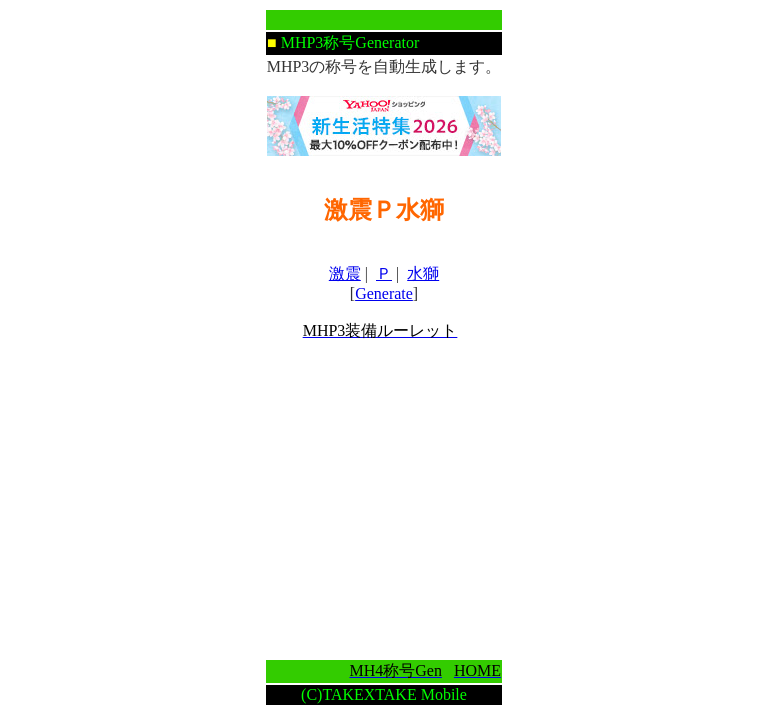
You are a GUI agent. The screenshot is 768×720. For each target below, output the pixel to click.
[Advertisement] (384, 500)
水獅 (423, 273)
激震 (345, 273)
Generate (384, 293)
